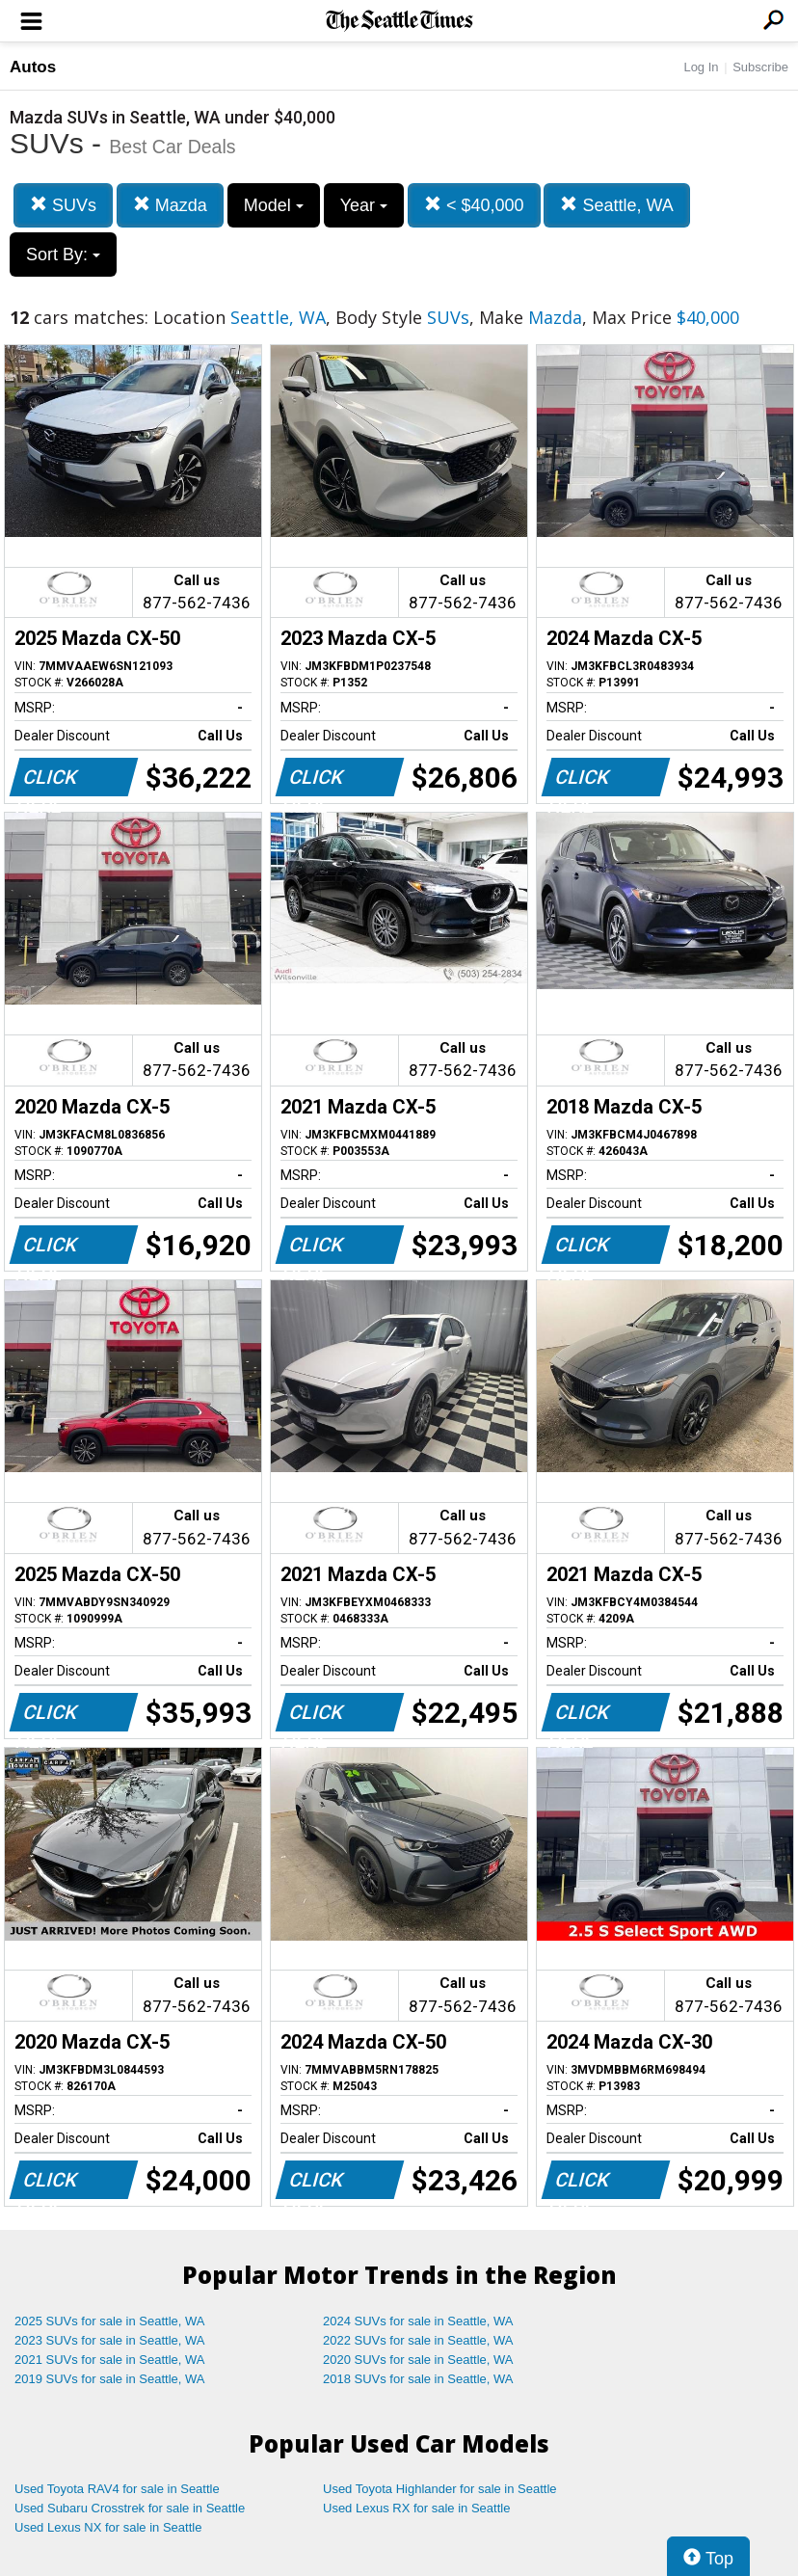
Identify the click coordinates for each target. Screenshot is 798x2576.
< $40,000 (474, 205)
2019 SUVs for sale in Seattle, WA (109, 2379)
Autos (33, 67)
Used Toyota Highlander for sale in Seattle (440, 2489)
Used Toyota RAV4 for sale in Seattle (117, 2489)
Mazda (170, 205)
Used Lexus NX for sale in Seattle (107, 2527)
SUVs (63, 205)
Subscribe (760, 67)
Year (363, 205)
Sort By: (63, 254)
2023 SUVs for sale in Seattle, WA (109, 2340)
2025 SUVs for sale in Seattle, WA (109, 2321)
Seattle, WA (616, 205)
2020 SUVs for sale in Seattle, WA (418, 2359)
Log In (700, 67)
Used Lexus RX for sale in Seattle (416, 2508)
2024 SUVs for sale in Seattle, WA (418, 2321)
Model (274, 205)
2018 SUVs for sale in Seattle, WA (418, 2379)
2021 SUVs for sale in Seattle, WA (109, 2359)
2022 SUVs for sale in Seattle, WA (418, 2340)
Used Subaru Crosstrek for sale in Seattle (129, 2508)
